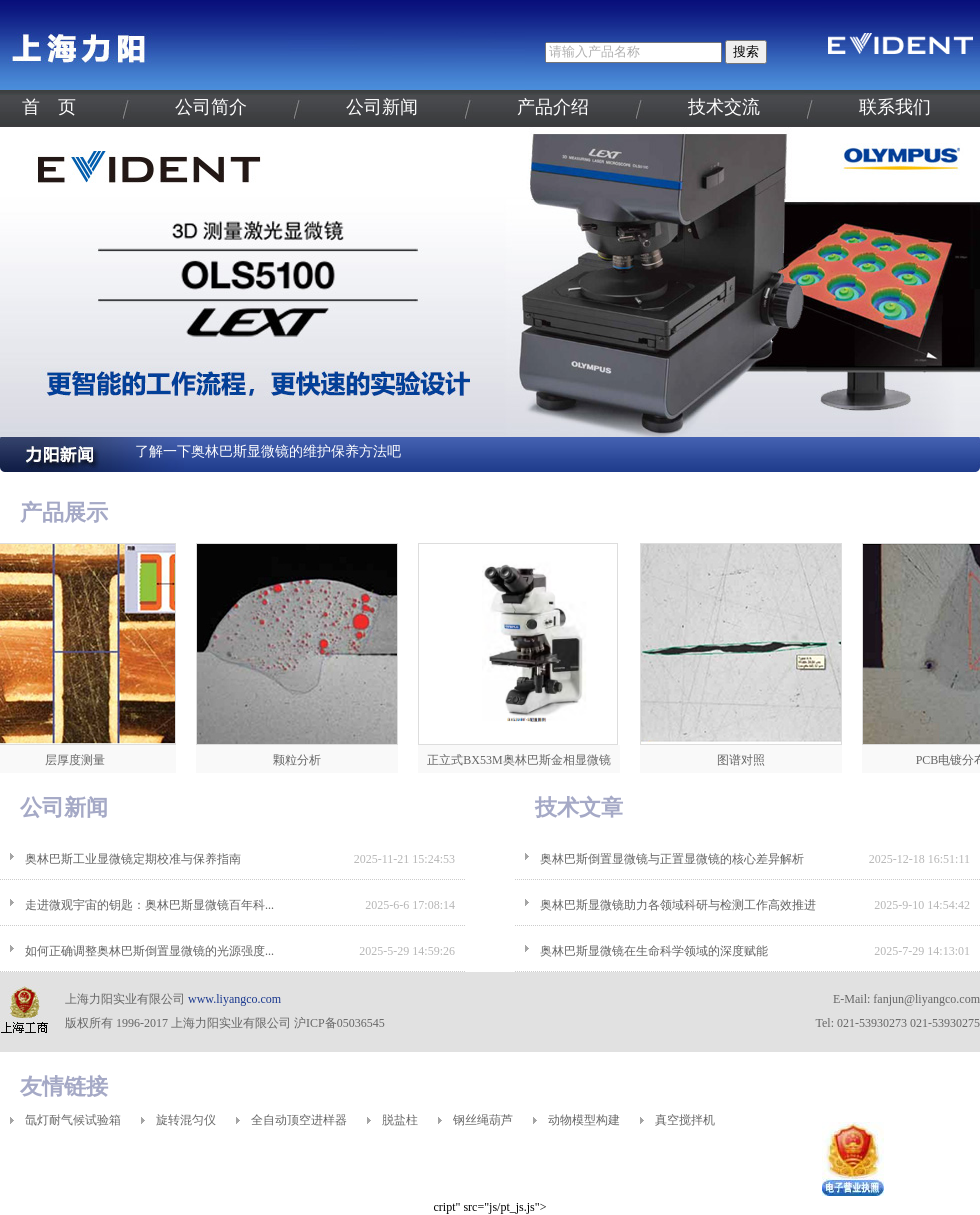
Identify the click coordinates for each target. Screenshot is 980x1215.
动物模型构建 (584, 1120)
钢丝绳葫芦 (483, 1120)
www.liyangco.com (234, 999)
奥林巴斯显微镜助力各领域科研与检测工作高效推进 (678, 905)
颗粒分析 (301, 760)
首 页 (49, 107)
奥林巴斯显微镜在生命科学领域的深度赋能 (654, 951)
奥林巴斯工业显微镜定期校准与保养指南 (133, 859)
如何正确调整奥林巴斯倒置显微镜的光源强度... (149, 951)
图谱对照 (745, 760)
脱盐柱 (400, 1120)
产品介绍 (553, 107)
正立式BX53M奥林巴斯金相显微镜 (522, 760)
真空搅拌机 (685, 1120)
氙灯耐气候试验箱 (73, 1120)
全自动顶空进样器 (299, 1120)
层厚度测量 (79, 760)
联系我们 (895, 107)
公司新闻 (382, 107)
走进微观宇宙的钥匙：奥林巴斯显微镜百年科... (149, 905)
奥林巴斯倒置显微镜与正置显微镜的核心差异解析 (672, 859)
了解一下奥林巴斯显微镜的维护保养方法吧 (268, 451)
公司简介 (211, 107)
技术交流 (724, 107)
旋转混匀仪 (186, 1120)
